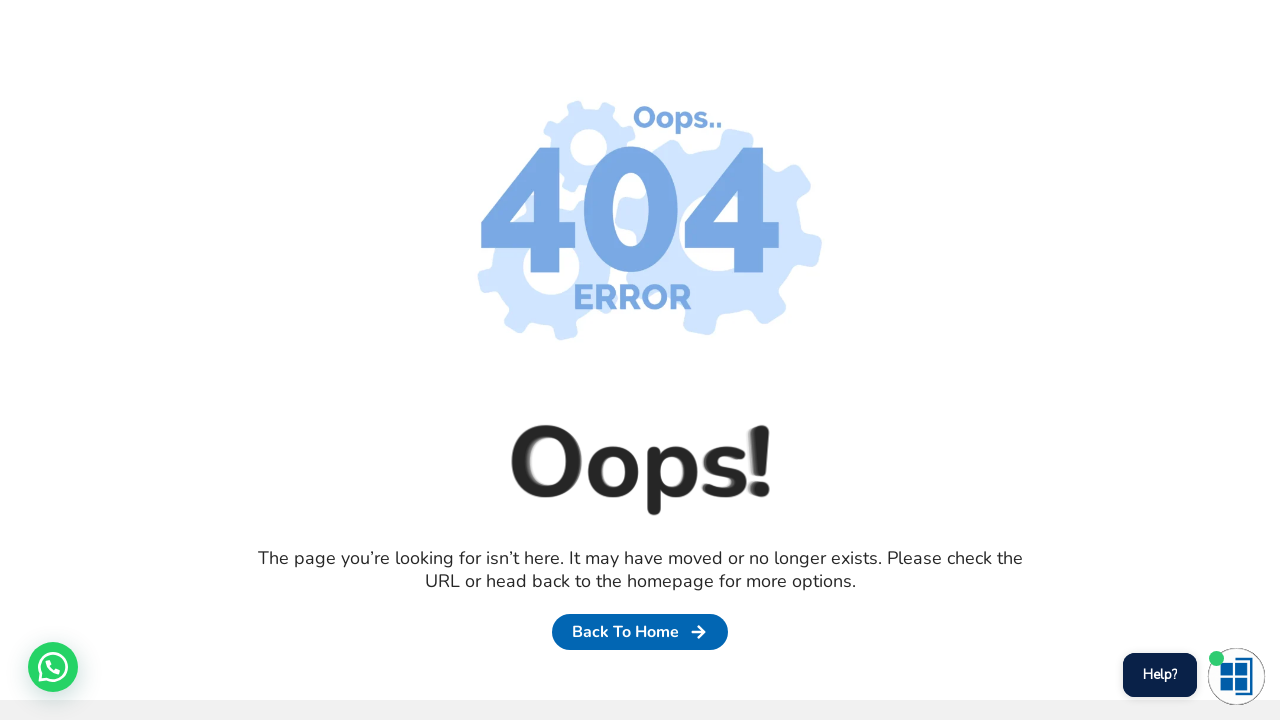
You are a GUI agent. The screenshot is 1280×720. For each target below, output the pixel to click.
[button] (53, 667)
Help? (1160, 675)
